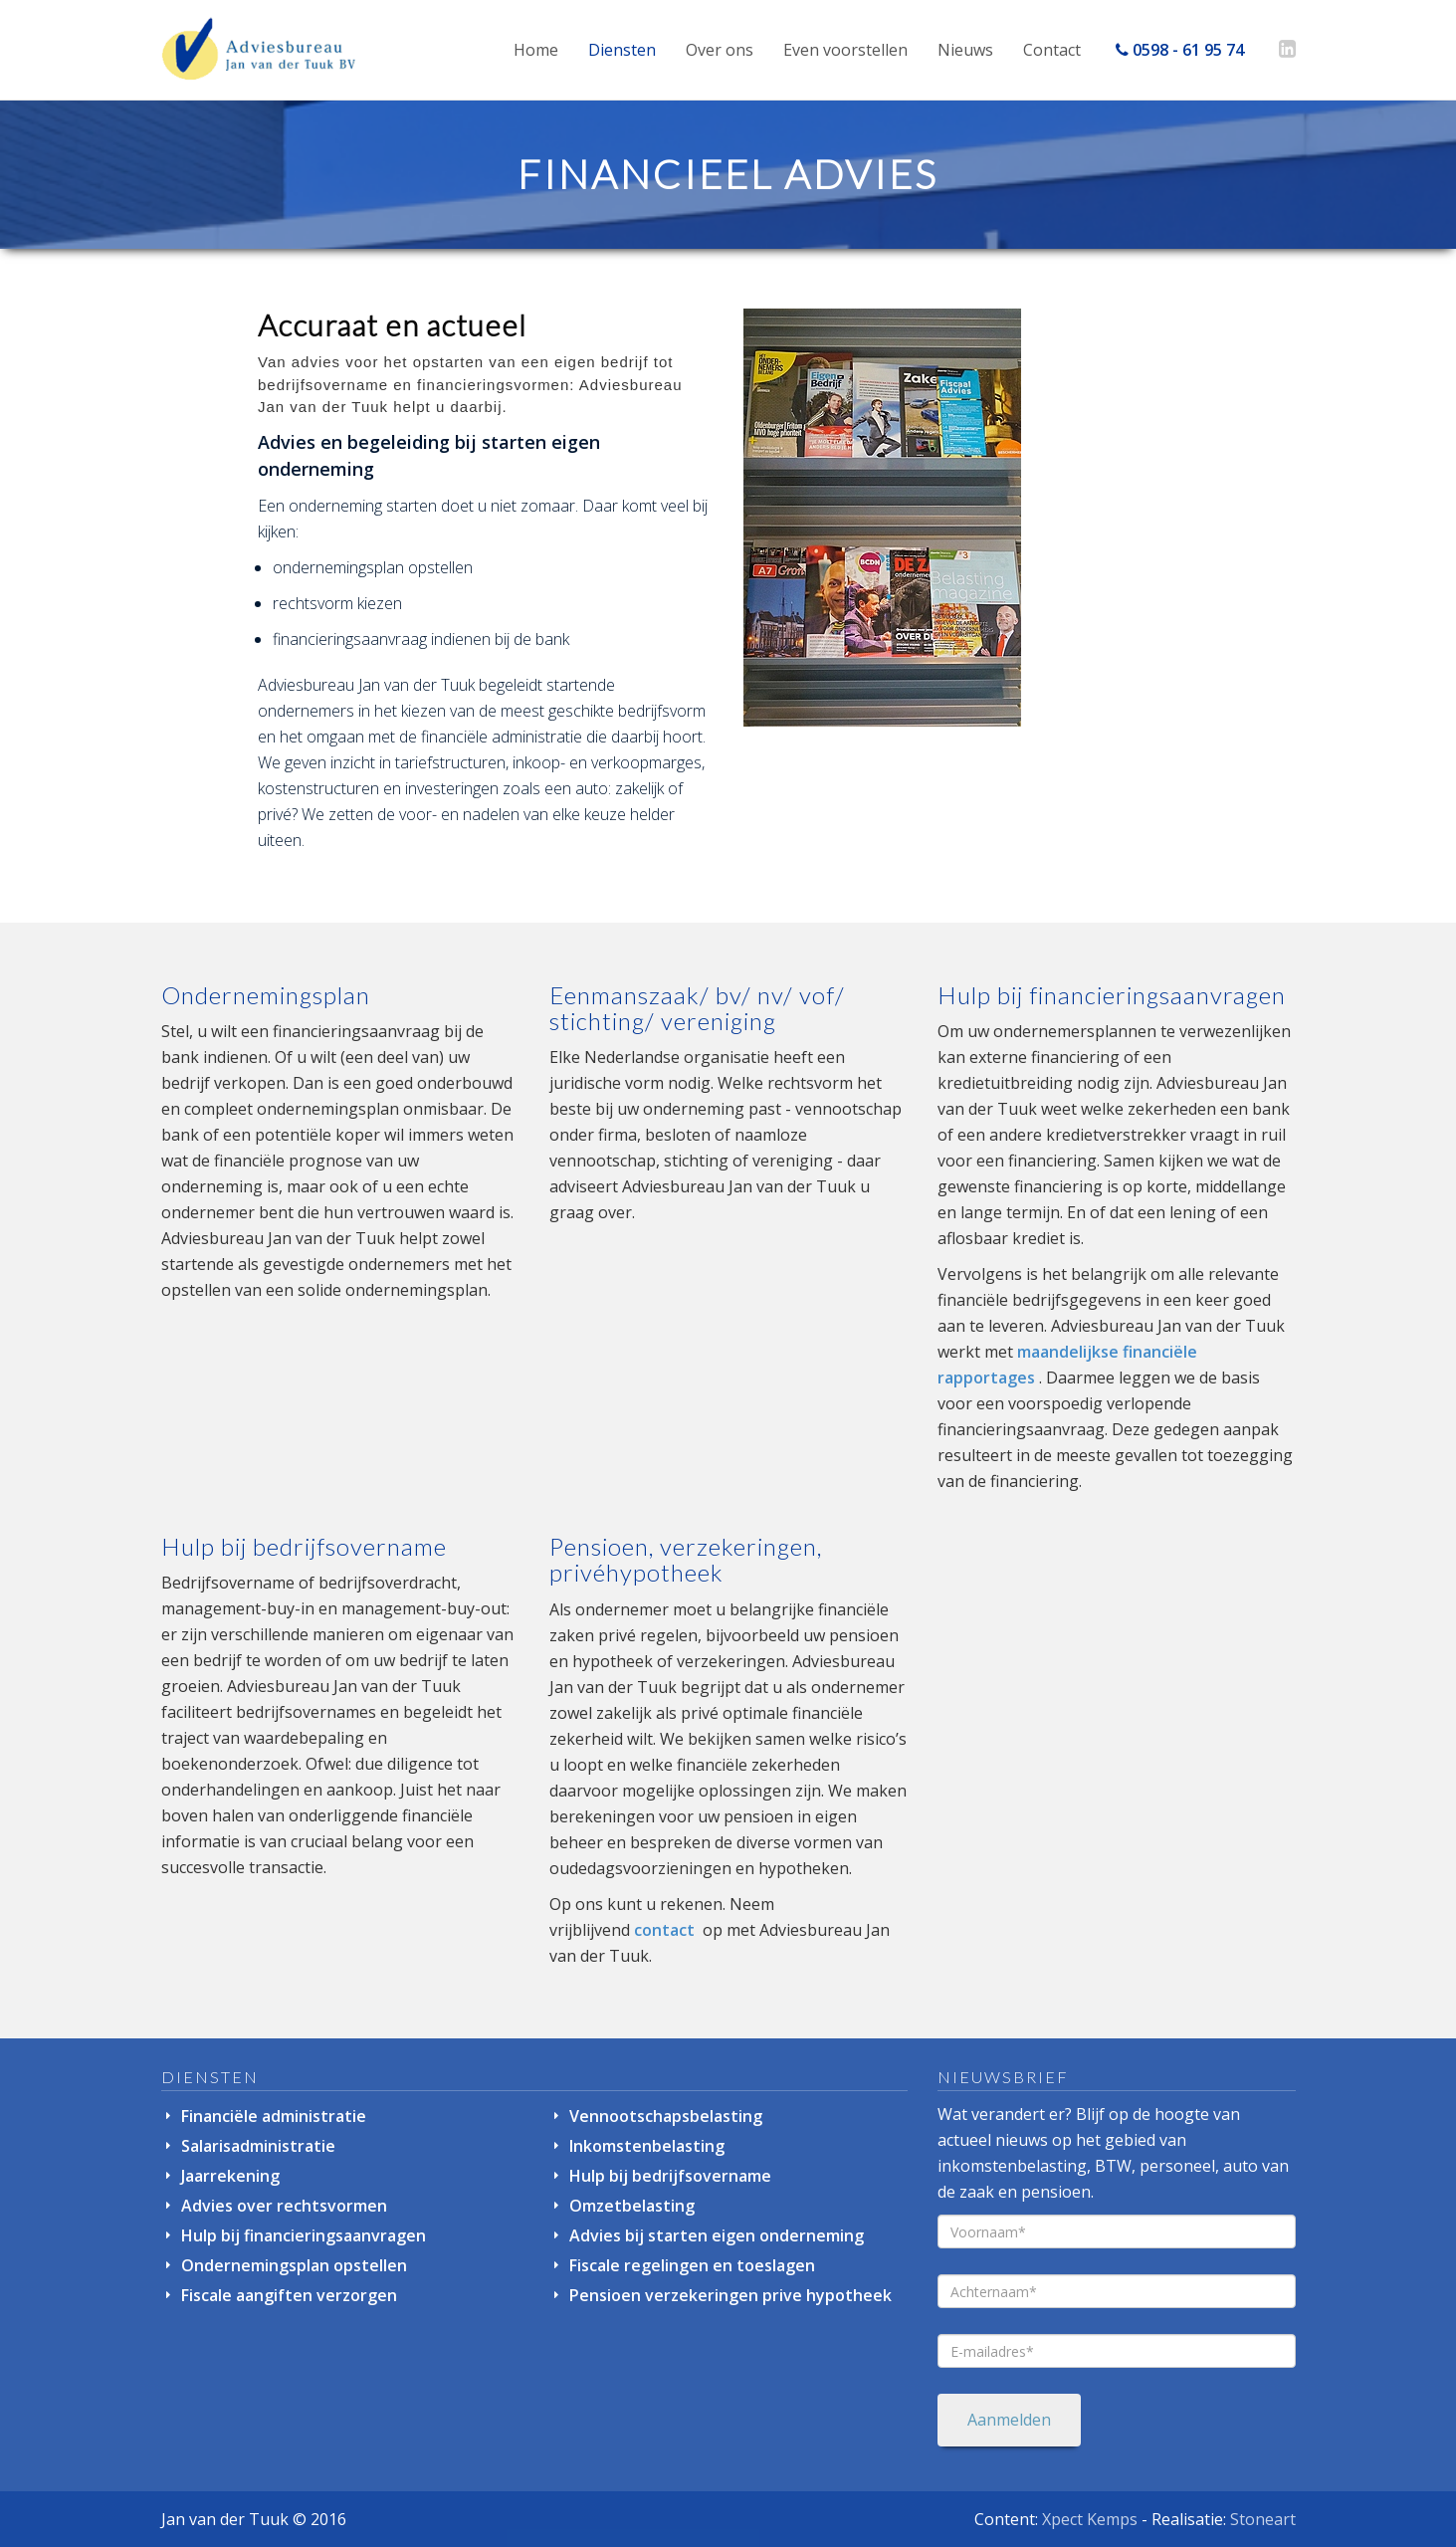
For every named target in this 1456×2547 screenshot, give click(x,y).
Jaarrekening (230, 2176)
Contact (1052, 50)
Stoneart (1263, 2519)
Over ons (719, 50)
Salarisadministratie (258, 2146)
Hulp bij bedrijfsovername (670, 2176)
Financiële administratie (273, 2116)
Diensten (622, 50)
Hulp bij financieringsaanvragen (303, 2235)
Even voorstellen (845, 50)
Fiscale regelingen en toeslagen (692, 2265)
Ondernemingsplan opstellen (294, 2265)
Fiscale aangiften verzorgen (289, 2295)
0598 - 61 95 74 (1180, 50)
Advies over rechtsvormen (284, 2206)
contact (664, 1930)
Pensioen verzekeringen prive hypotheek (730, 2295)
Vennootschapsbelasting (665, 2116)
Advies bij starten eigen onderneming (716, 2235)
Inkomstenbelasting (647, 2146)
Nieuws (965, 50)
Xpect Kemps (1090, 2519)
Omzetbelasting (632, 2206)
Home (536, 50)
